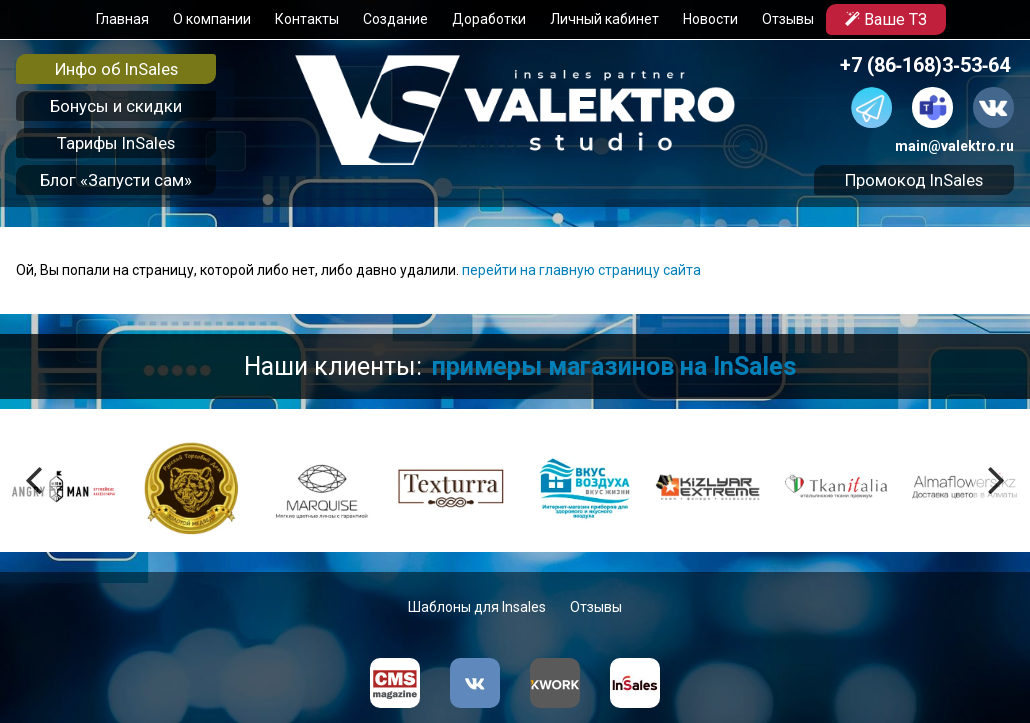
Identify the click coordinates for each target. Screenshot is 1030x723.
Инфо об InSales (116, 69)
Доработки (488, 19)
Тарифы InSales (116, 143)
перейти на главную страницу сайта (581, 270)
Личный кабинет (603, 19)
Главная (121, 19)
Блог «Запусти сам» (116, 180)
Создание (394, 19)
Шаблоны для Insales (477, 607)
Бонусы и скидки (116, 106)
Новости (709, 19)
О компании (211, 19)
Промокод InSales (914, 180)
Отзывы (787, 19)
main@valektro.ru (954, 146)
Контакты (306, 19)
